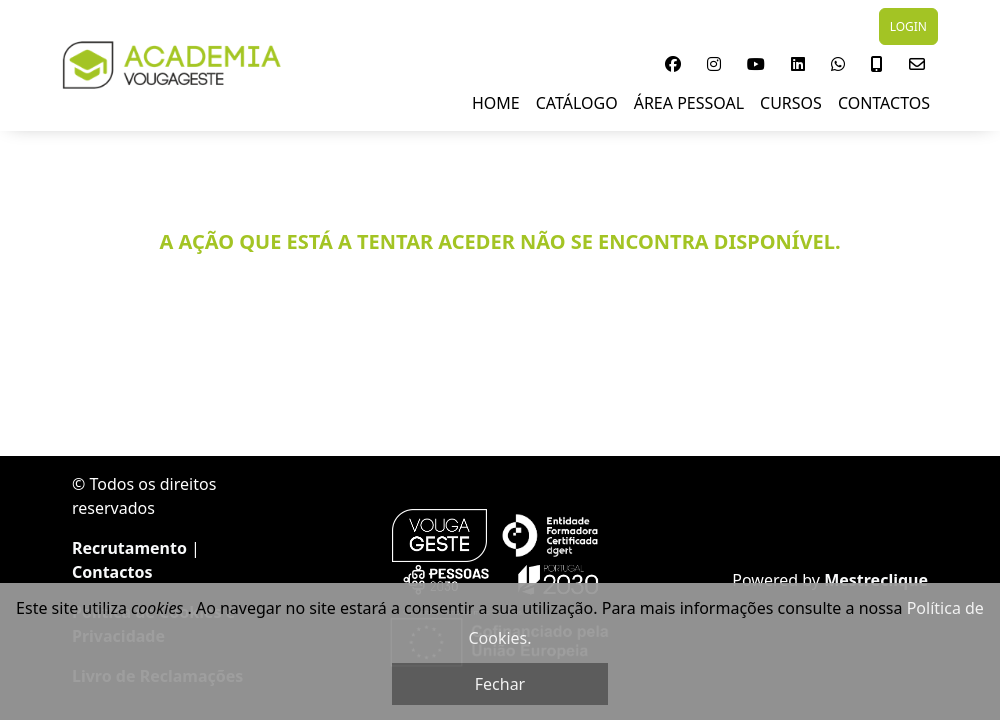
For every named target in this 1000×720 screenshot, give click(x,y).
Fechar (500, 684)
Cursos (791, 103)
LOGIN (908, 26)
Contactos (884, 103)
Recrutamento (129, 548)
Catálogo (577, 103)
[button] (673, 64)
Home (496, 103)
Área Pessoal (689, 103)
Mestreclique (876, 580)
